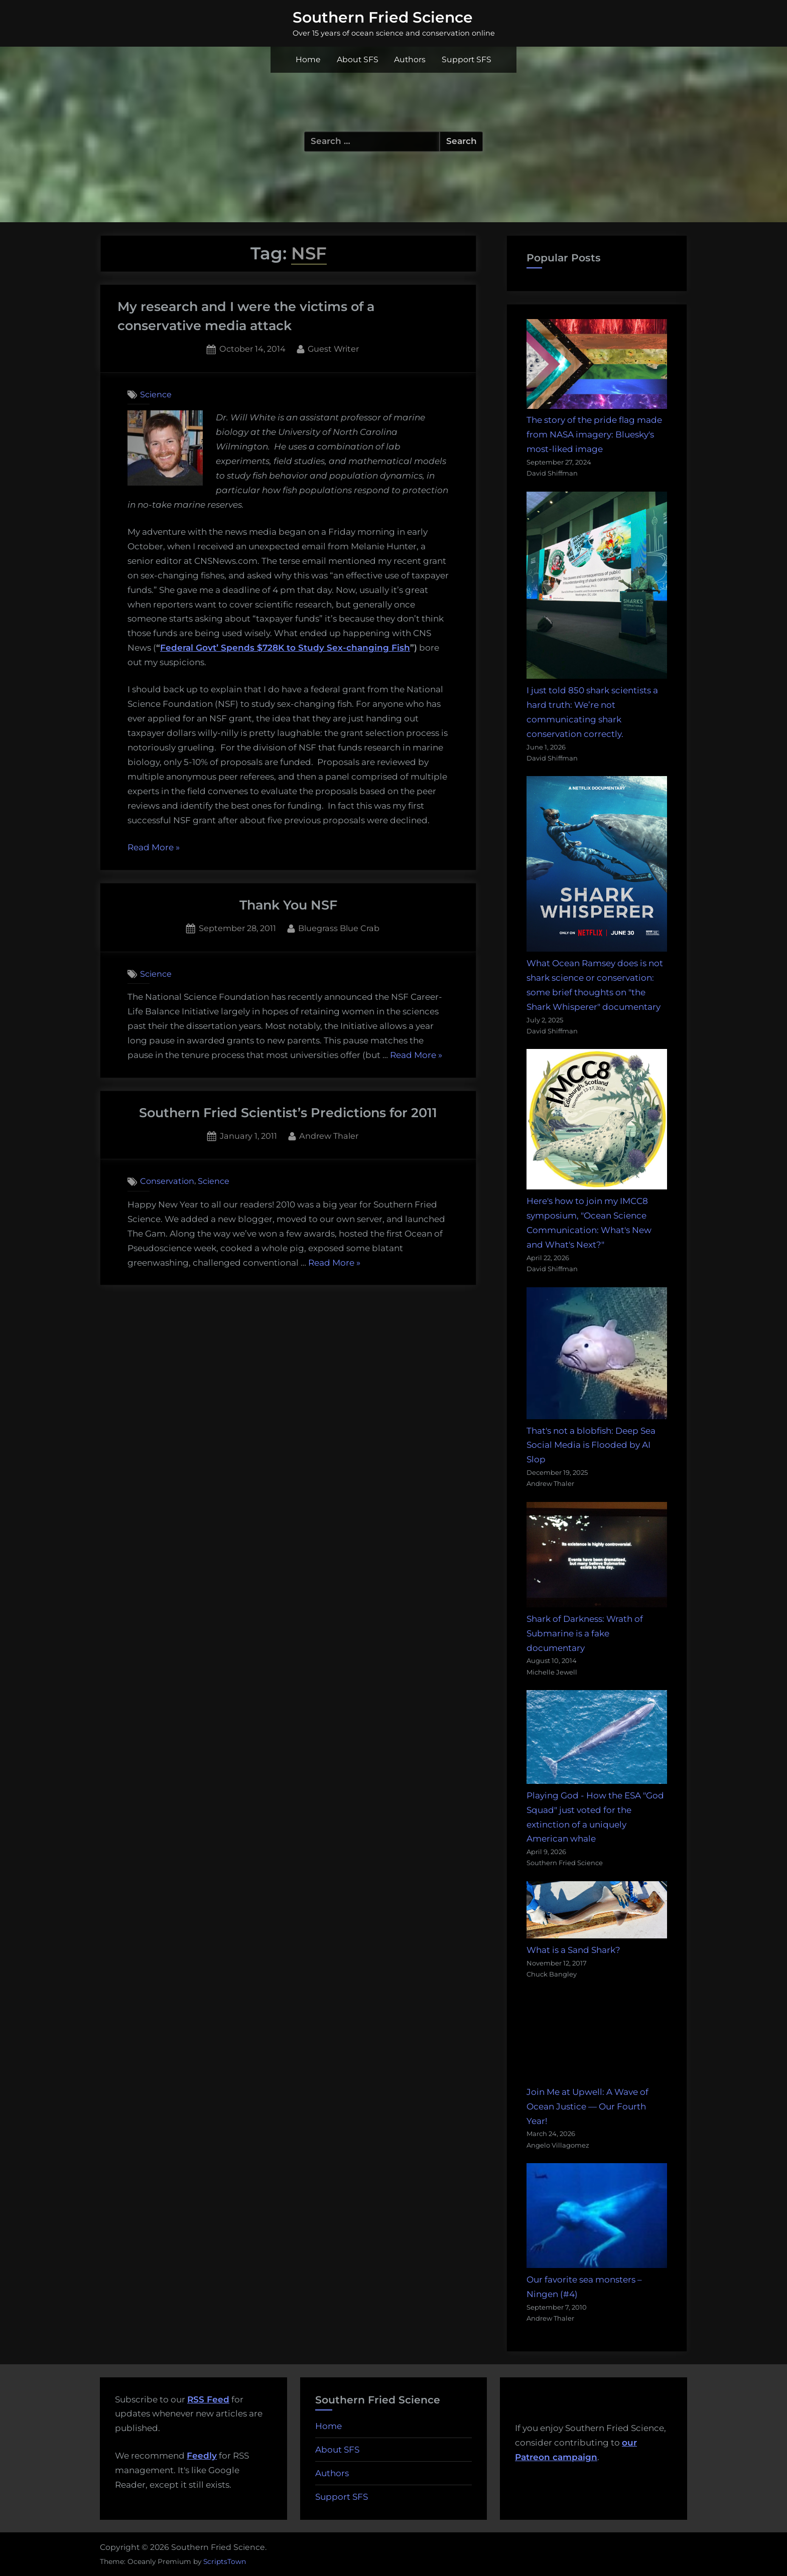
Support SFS (466, 59)
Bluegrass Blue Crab (338, 927)
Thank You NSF (288, 905)
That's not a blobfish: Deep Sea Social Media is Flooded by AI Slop (591, 1445)
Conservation (167, 1181)
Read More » (153, 847)
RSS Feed (208, 2399)
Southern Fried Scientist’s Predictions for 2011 (288, 1112)
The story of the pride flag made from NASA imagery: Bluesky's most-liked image (594, 434)
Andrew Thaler (328, 1135)
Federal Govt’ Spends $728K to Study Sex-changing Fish (285, 648)
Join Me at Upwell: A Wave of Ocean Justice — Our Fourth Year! (587, 2106)
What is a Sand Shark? (573, 1950)
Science (156, 394)
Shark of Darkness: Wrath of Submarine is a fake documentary (585, 1633)
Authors (410, 59)
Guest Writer (333, 348)
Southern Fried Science (383, 17)
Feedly (202, 2456)
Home (308, 59)
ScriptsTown (224, 2561)
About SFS (357, 59)
